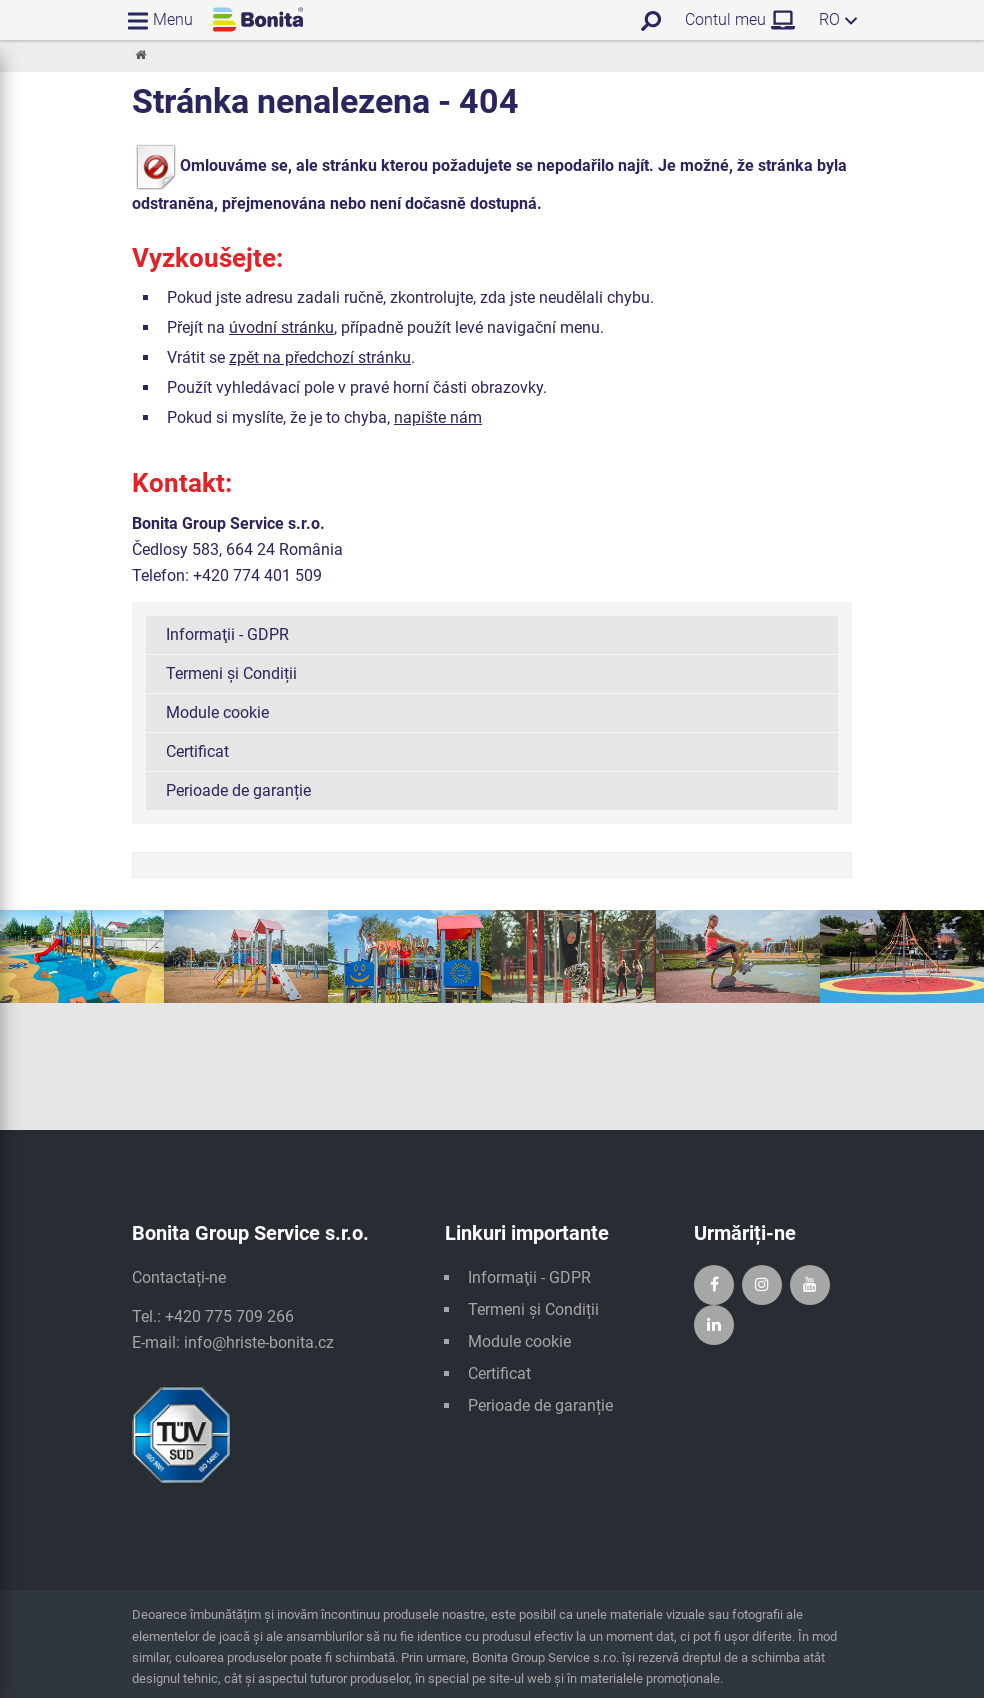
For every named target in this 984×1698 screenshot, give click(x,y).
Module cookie (217, 712)
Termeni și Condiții (231, 673)
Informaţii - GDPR (227, 634)
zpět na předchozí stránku (320, 357)
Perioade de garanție (238, 790)
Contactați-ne (179, 1277)
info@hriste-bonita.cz (259, 1342)
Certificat (197, 751)
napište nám (438, 417)
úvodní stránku (281, 327)
